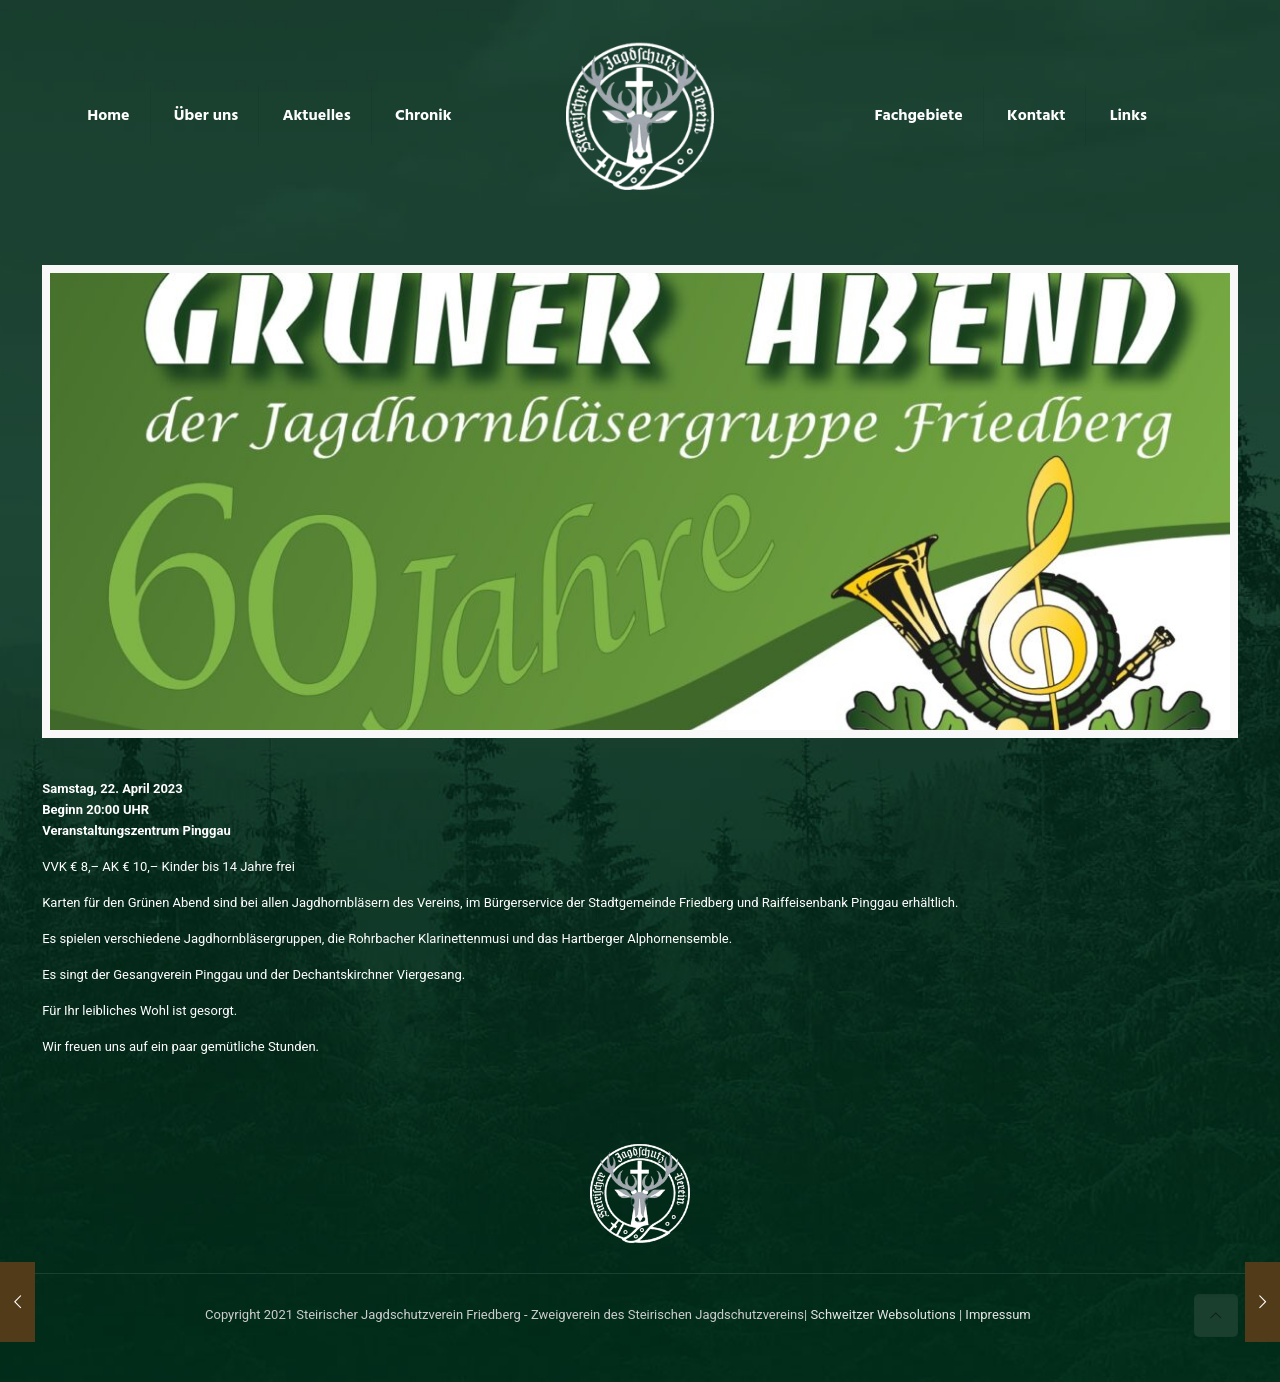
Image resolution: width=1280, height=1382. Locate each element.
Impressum (997, 1314)
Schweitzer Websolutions (882, 1314)
